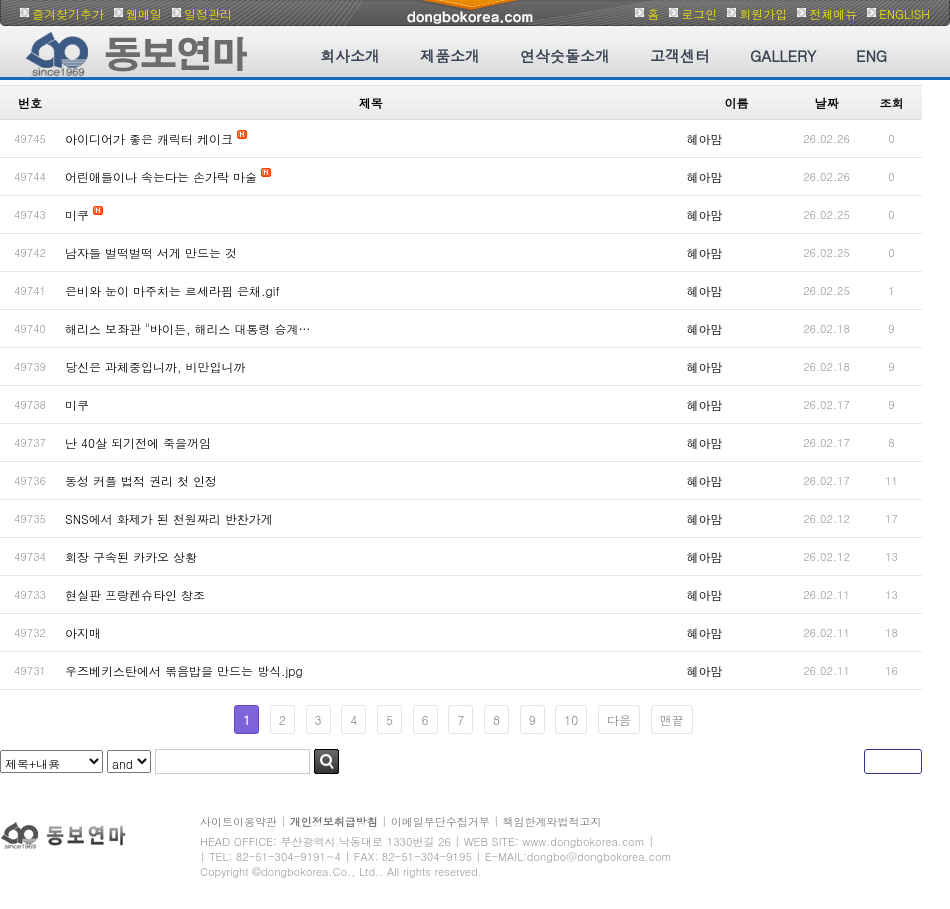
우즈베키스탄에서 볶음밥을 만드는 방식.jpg (184, 670)
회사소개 (350, 55)
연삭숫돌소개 (565, 55)
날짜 (827, 102)
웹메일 (144, 13)
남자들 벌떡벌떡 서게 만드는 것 (151, 252)
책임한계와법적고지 (552, 821)
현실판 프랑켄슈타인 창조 (135, 594)
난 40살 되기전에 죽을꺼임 (138, 442)
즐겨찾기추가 (68, 13)
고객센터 (680, 55)
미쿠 (77, 214)
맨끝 (672, 719)
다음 (619, 719)
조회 (892, 102)
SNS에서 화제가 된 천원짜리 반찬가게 (169, 518)
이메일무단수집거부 (440, 821)
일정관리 (208, 13)
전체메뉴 (833, 13)
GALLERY (783, 55)
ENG (871, 55)
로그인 (699, 13)
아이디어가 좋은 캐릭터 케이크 (149, 138)
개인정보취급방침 (334, 821)
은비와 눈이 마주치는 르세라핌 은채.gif (172, 290)
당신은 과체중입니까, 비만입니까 (155, 366)
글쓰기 (893, 761)
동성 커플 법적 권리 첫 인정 (141, 480)
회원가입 (763, 13)
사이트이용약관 (238, 821)
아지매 (83, 632)
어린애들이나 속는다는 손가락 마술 (161, 176)
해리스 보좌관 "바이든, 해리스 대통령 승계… (188, 328)
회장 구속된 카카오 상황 (131, 556)
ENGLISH (904, 13)
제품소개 (450, 55)
